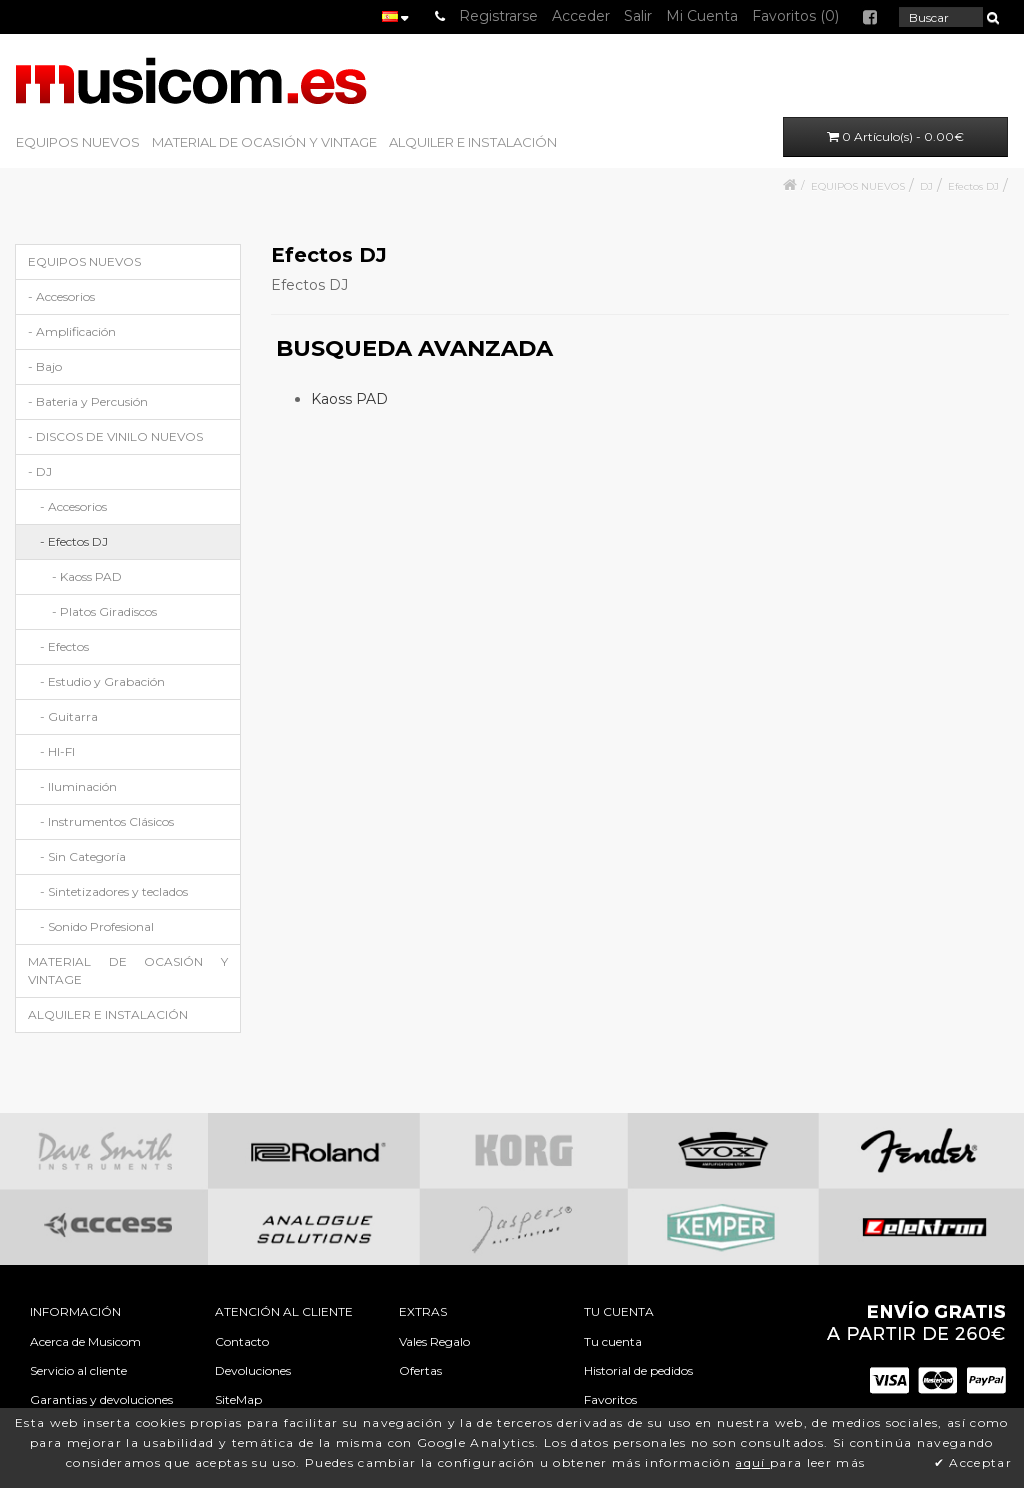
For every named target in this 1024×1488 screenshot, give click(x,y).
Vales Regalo (434, 1341)
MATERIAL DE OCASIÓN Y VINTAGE (264, 142)
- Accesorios (61, 296)
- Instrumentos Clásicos (107, 821)
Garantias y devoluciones (101, 1399)
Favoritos (610, 1399)
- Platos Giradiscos (104, 611)
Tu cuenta (613, 1341)
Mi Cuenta (702, 16)
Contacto (242, 1341)
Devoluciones (253, 1370)
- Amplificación (72, 331)
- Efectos (64, 646)
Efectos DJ (973, 186)
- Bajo (45, 366)
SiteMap (238, 1399)
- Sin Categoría (83, 856)
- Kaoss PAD (87, 576)
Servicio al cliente (78, 1370)
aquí (752, 1462)
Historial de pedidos (638, 1370)
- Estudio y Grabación (102, 681)
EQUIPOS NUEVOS (78, 142)
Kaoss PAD (349, 399)
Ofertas (420, 1370)
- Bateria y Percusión (88, 401)
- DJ (40, 471)
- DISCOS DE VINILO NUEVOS (115, 436)
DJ (926, 186)
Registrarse (498, 16)
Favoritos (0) (795, 16)
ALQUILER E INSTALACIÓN (473, 142)
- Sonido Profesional (97, 926)
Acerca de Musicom (85, 1341)
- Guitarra (69, 716)
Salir (638, 16)
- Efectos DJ (74, 541)
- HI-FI (57, 751)
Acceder (581, 16)
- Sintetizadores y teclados (114, 891)
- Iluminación (78, 786)
